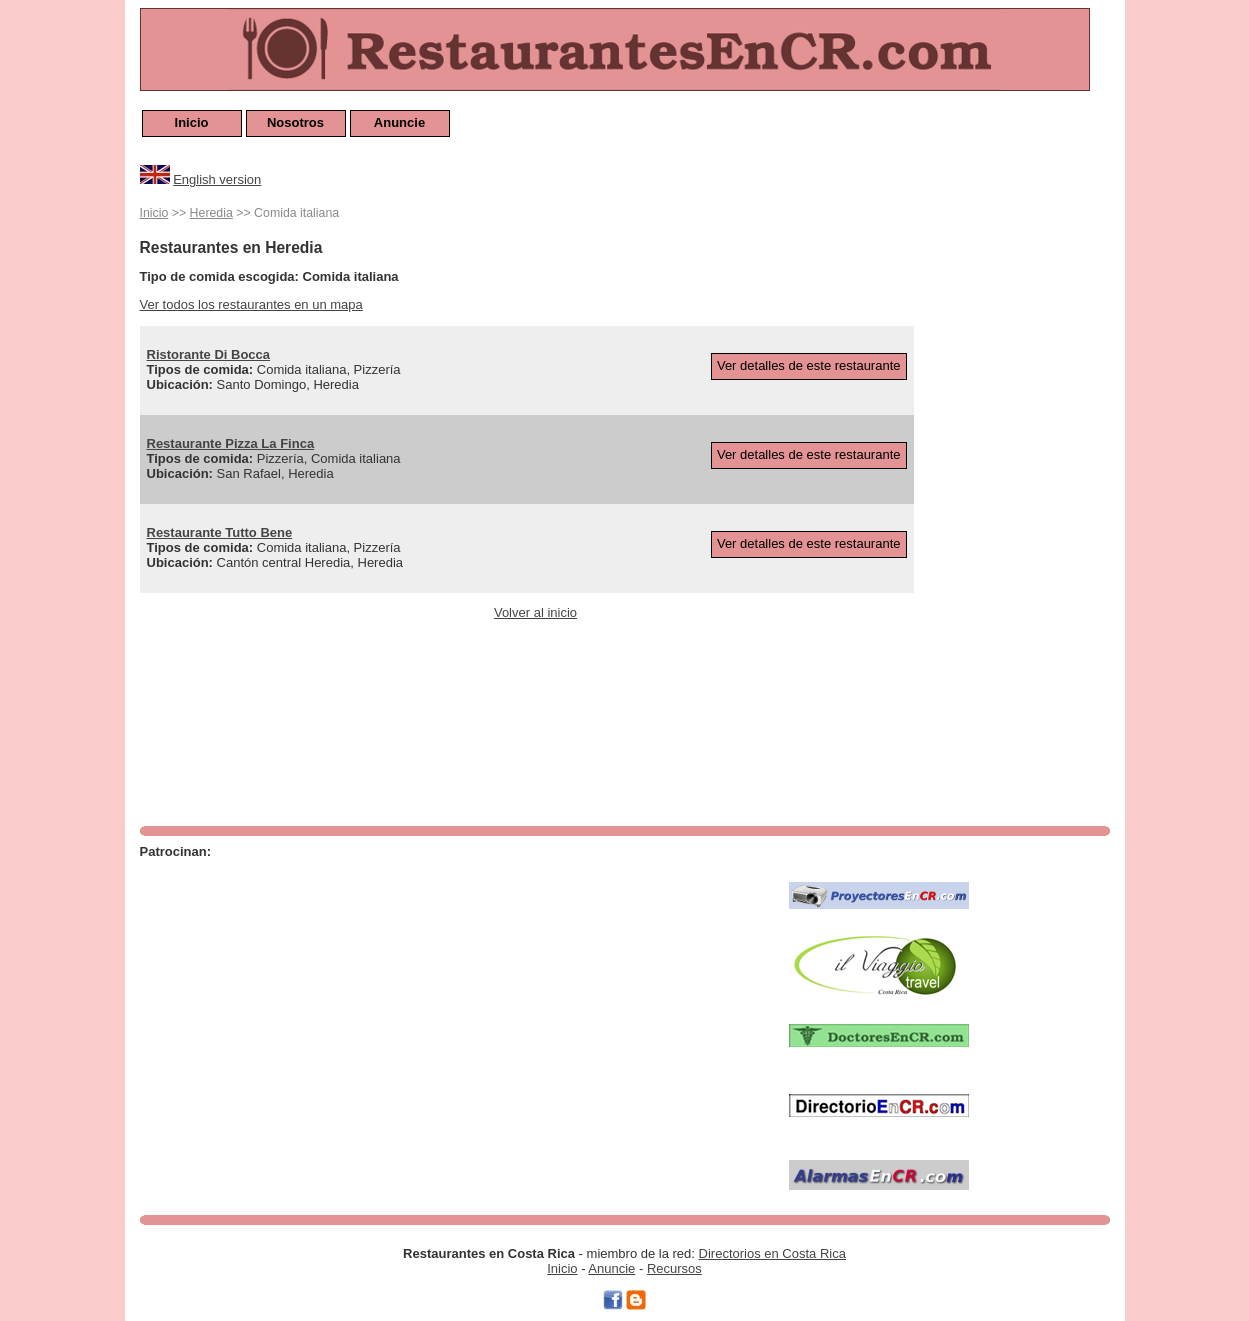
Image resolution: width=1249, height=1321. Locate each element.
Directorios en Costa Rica (772, 1253)
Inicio (192, 122)
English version (217, 179)
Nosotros (295, 122)
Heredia (211, 213)
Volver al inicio (535, 612)
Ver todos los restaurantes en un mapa (251, 304)
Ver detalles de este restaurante (809, 365)
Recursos (674, 1268)
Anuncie (399, 122)
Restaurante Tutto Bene (220, 532)
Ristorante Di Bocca (209, 354)
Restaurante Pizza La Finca (231, 443)
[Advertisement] (1030, 502)
